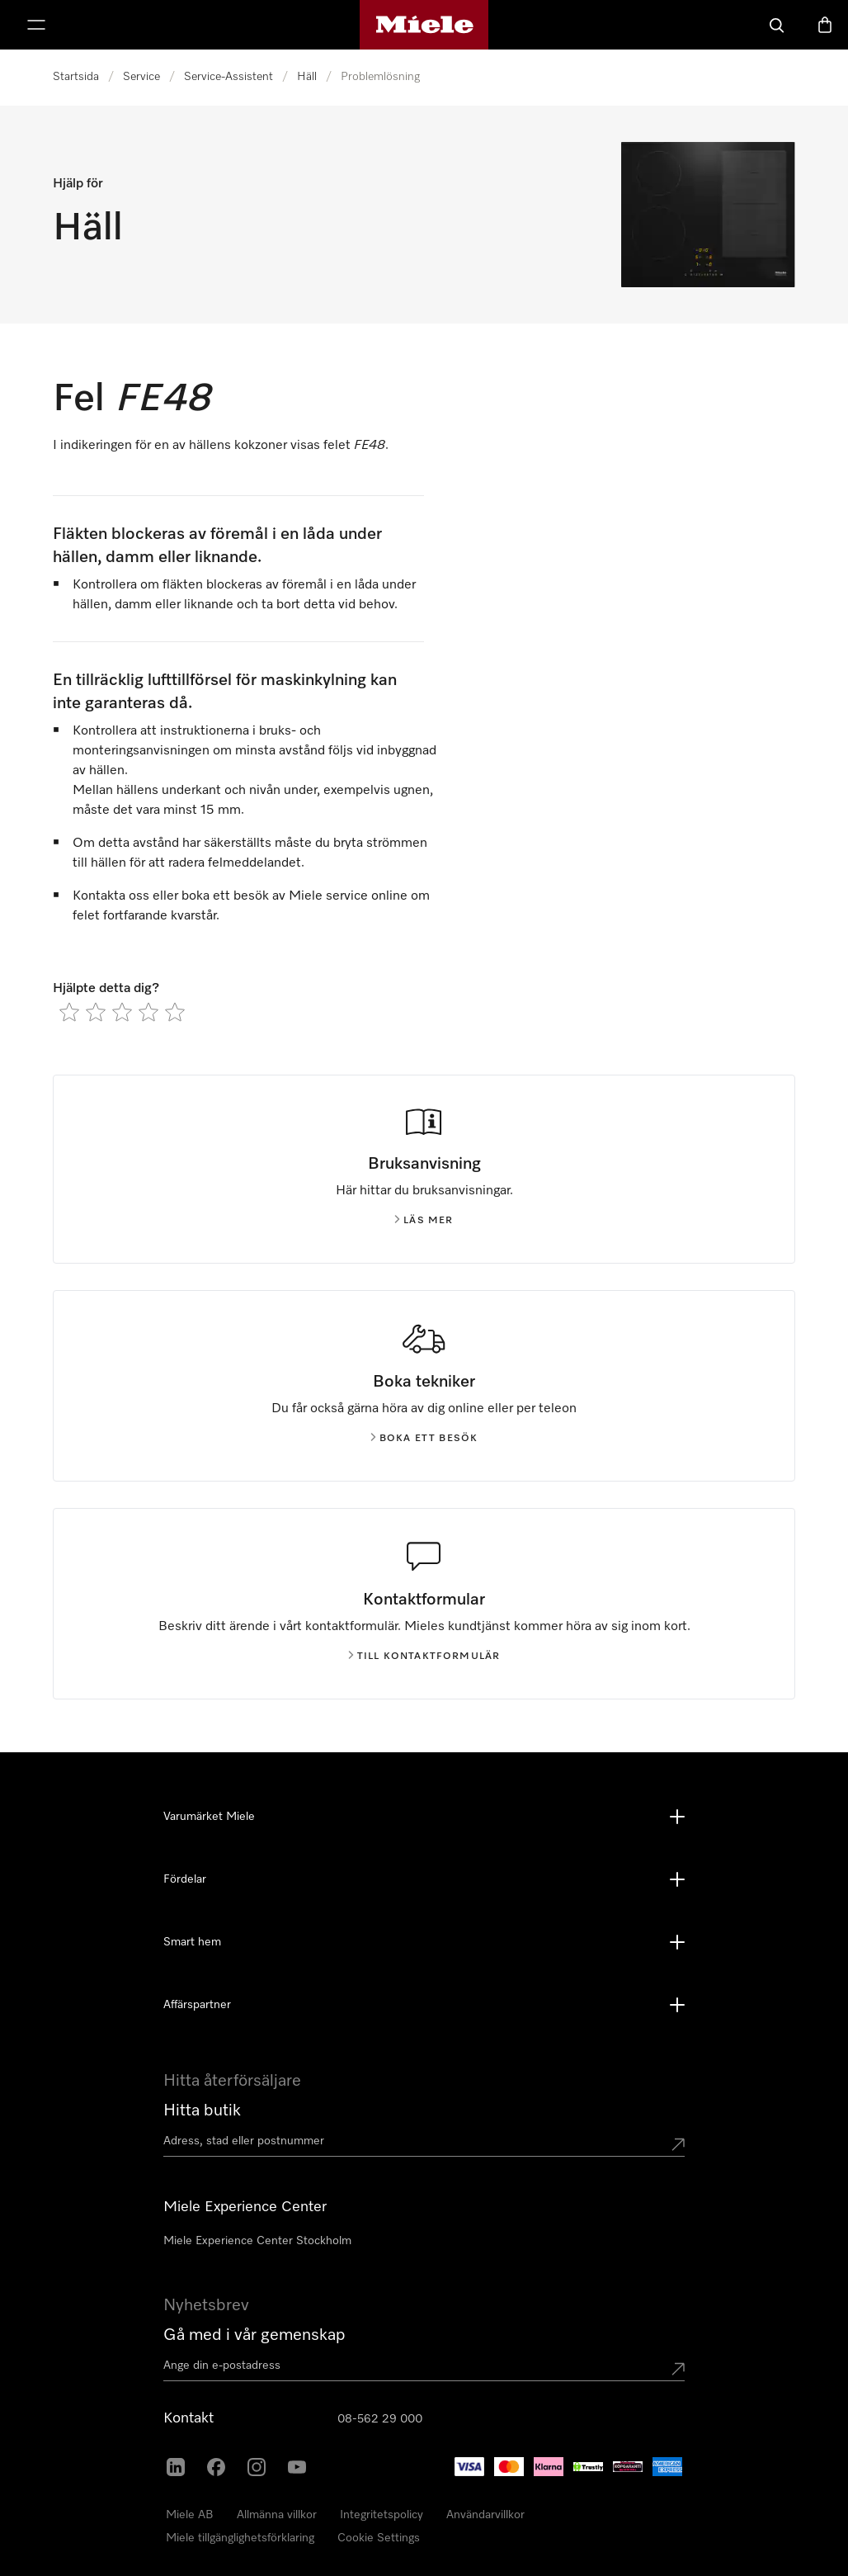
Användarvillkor (485, 2515)
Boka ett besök (424, 1439)
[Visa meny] (36, 25)
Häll (307, 77)
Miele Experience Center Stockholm (257, 2241)
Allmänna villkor (277, 2515)
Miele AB (190, 2515)
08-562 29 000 (379, 2419)
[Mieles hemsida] (424, 25)
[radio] (69, 1012)
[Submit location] (678, 2144)
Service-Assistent (228, 77)
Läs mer (423, 1221)
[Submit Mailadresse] (678, 2368)
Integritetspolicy (381, 2515)
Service (141, 77)
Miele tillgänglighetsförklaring (240, 2538)
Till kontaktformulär (424, 1656)
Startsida (76, 77)
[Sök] (777, 25)
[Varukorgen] (825, 25)
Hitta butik (202, 2110)
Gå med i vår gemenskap (254, 2335)
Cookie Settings (378, 2538)
